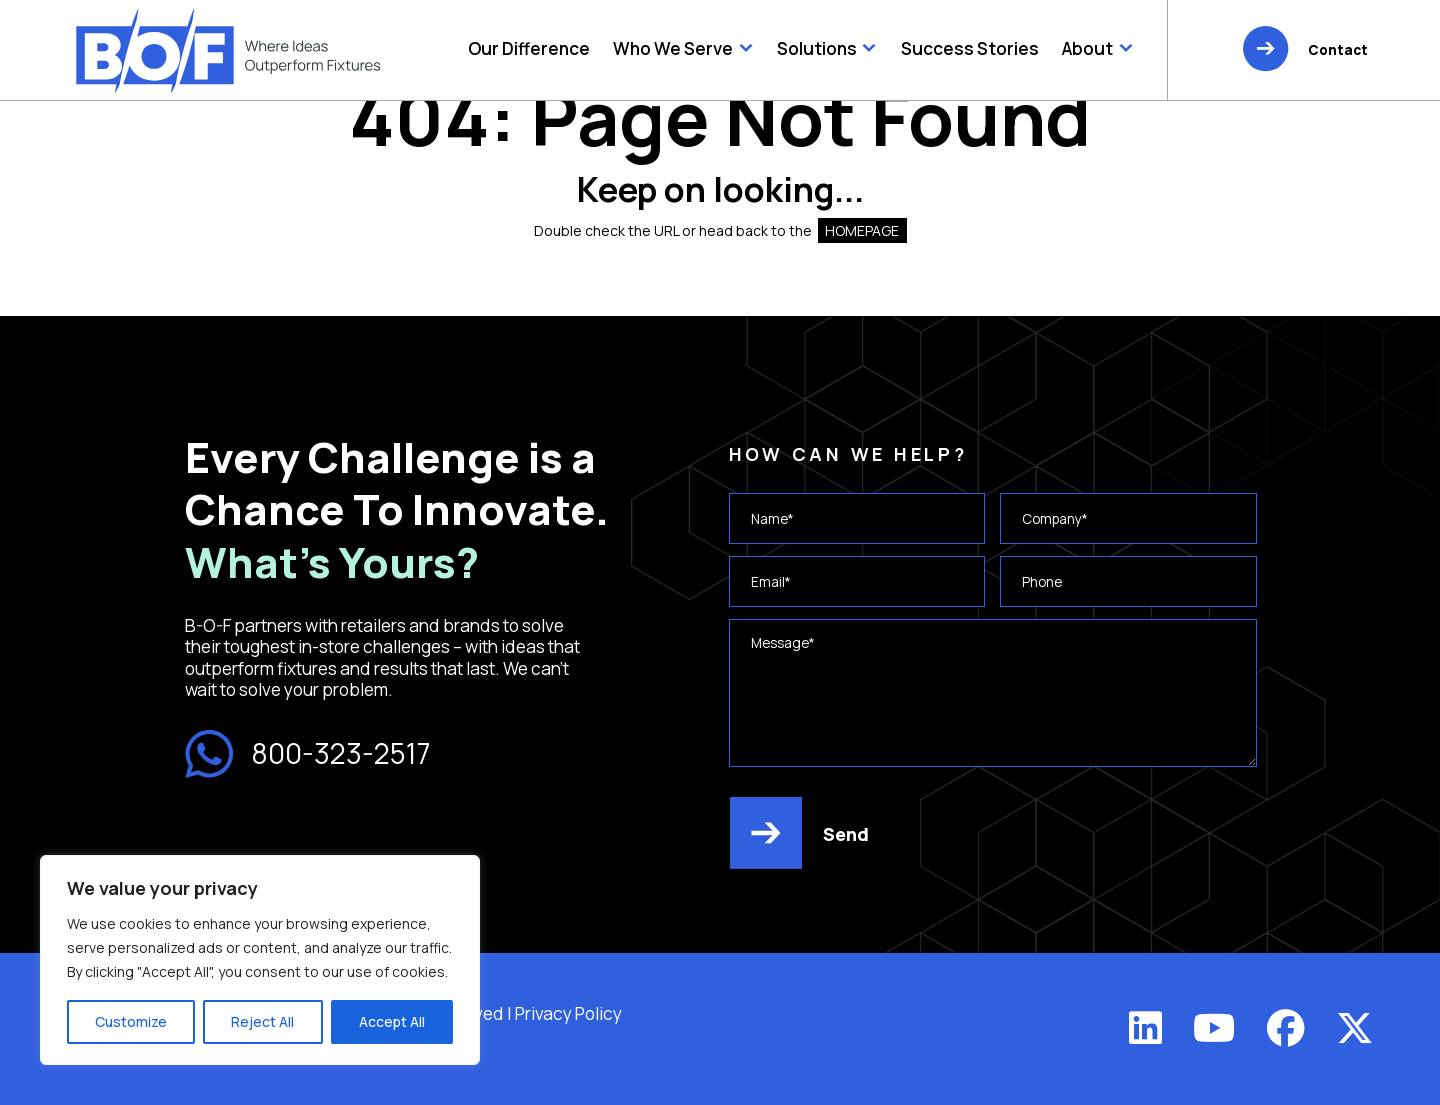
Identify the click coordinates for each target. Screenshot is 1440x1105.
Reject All (262, 1021)
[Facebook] (1286, 1028)
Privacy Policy (568, 1013)
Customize (131, 1021)
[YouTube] (1214, 1028)
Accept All (392, 1021)
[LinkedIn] (1145, 1028)
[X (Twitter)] (1355, 1028)
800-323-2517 (307, 754)
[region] (260, 960)
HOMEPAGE (862, 230)
